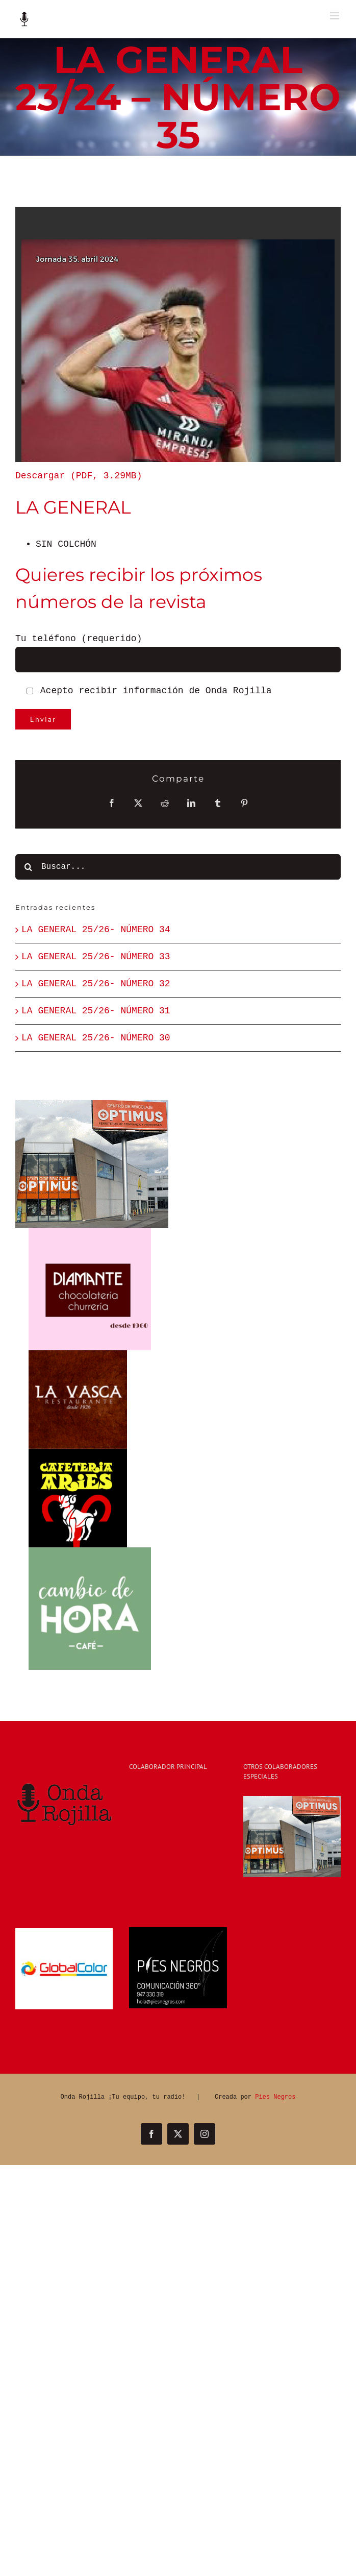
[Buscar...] (178, 867)
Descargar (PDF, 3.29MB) (78, 476)
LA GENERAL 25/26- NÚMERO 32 (95, 984)
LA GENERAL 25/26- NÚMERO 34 (95, 930)
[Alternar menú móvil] (335, 15)
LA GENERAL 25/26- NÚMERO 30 (95, 1038)
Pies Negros (275, 2097)
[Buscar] (28, 867)
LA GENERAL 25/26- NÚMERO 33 (95, 957)
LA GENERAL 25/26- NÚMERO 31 (95, 1011)
